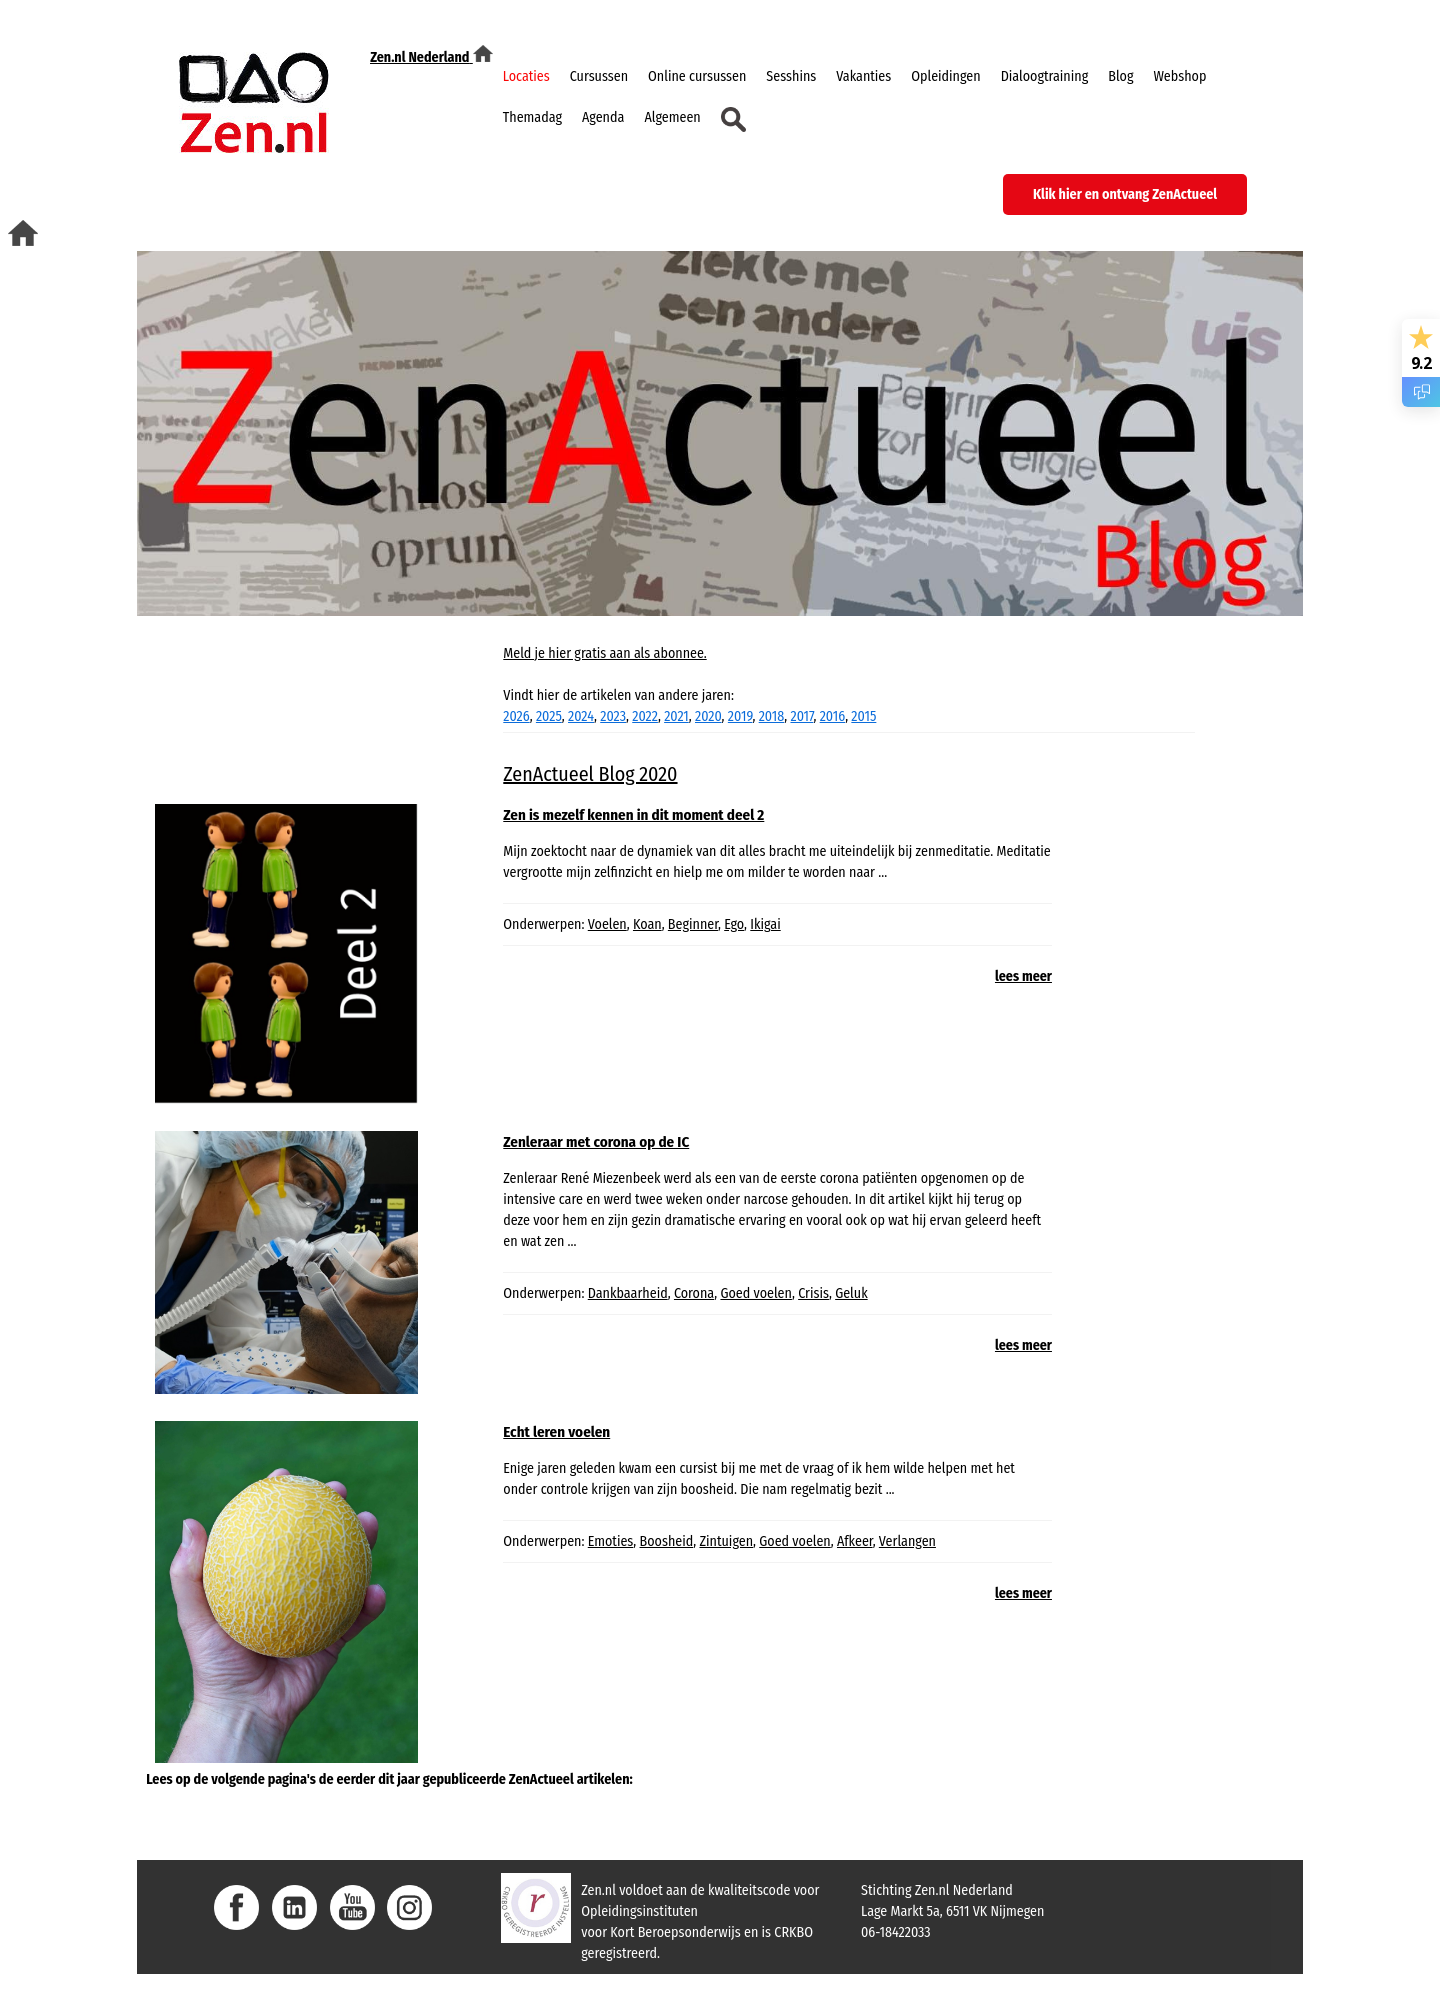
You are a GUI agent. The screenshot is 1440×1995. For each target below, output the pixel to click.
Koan (647, 924)
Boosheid (667, 1541)
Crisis (813, 1293)
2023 (613, 716)
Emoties (611, 1541)
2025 (549, 716)
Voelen (607, 924)
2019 (740, 716)
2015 (863, 716)
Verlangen (907, 1541)
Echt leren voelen (556, 1432)
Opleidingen (945, 76)
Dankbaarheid (628, 1293)
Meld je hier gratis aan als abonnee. (604, 653)
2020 (708, 716)
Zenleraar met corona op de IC (596, 1142)
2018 (772, 716)
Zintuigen (726, 1541)
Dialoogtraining (1045, 76)
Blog (1120, 76)
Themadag (532, 117)
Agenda (603, 117)
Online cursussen (697, 76)
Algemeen (672, 117)
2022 (645, 716)
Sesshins (791, 76)
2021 (676, 716)
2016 (832, 716)
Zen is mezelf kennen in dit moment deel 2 (633, 815)
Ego (734, 924)
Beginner (693, 924)
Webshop (1179, 76)
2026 (516, 716)
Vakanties (863, 76)
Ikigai (765, 924)
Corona (694, 1293)
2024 (581, 716)
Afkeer (855, 1541)
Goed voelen (755, 1293)
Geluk (851, 1293)
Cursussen (599, 76)
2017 (801, 716)
